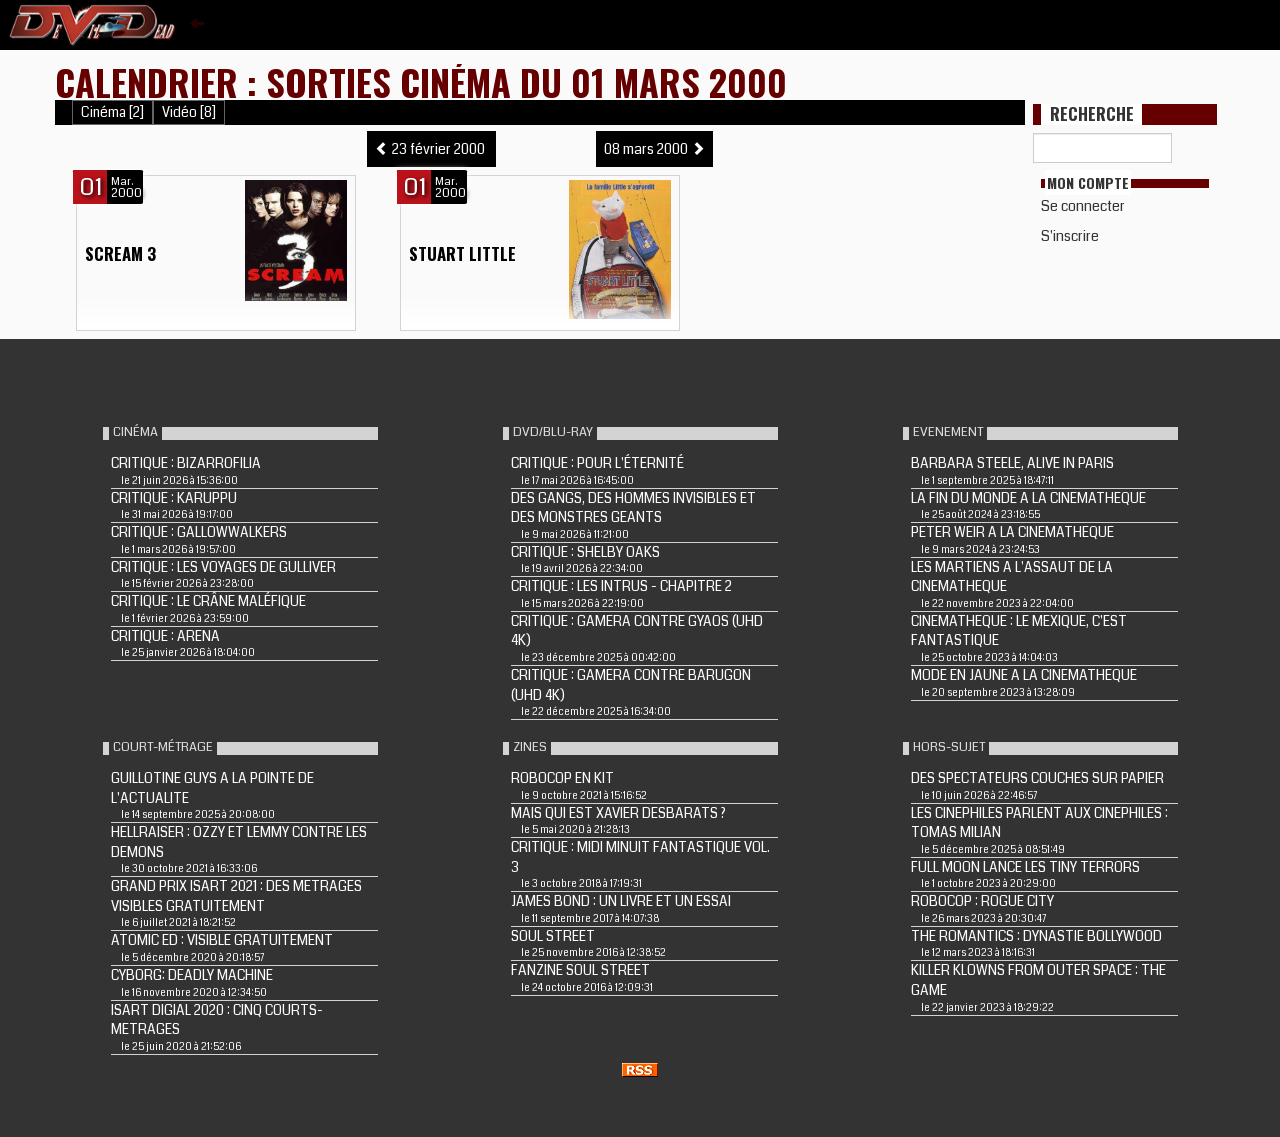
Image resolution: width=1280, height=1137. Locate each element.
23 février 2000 (431, 149)
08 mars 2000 (654, 149)
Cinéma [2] (112, 112)
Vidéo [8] (189, 112)
